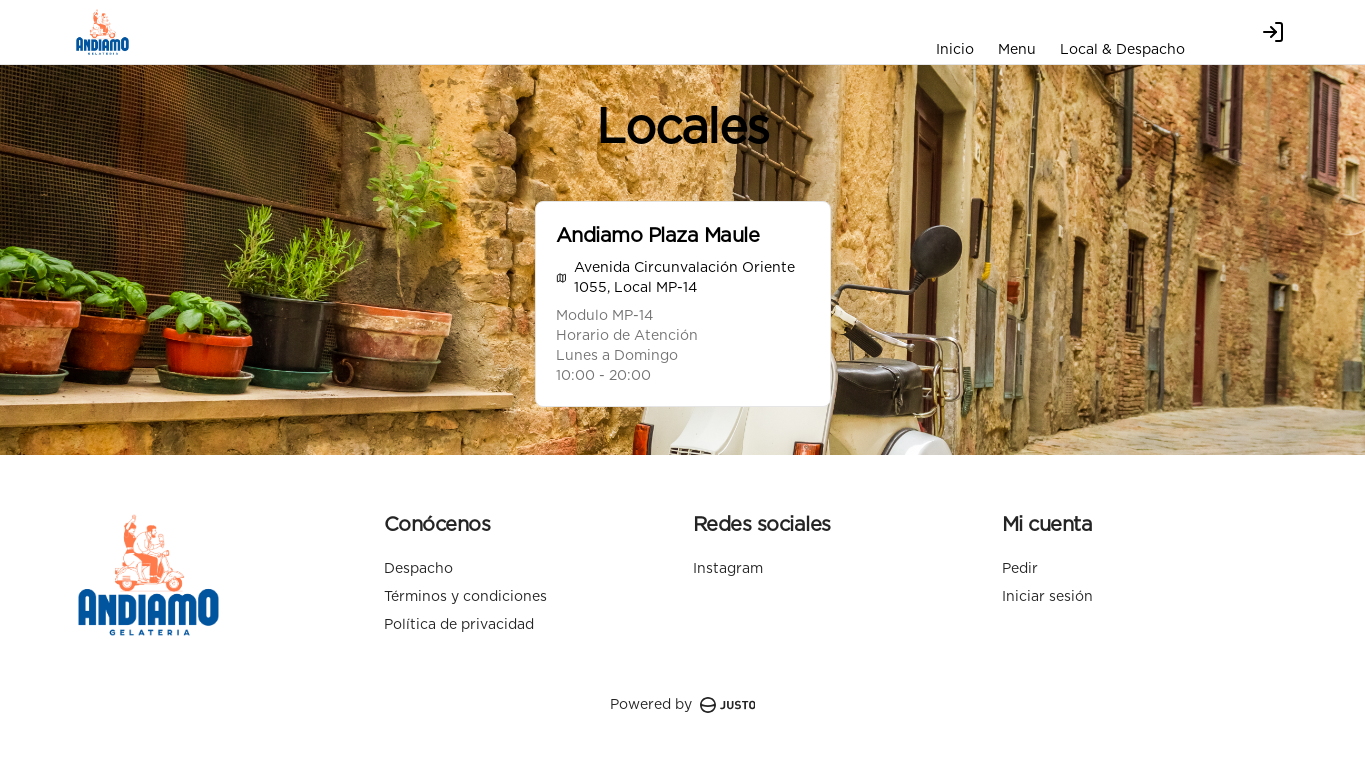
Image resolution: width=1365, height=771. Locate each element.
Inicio (955, 50)
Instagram (728, 569)
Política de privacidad (459, 625)
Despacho (418, 569)
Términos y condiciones (465, 597)
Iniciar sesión (1047, 597)
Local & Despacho (1122, 50)
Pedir (1020, 569)
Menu (1017, 50)
